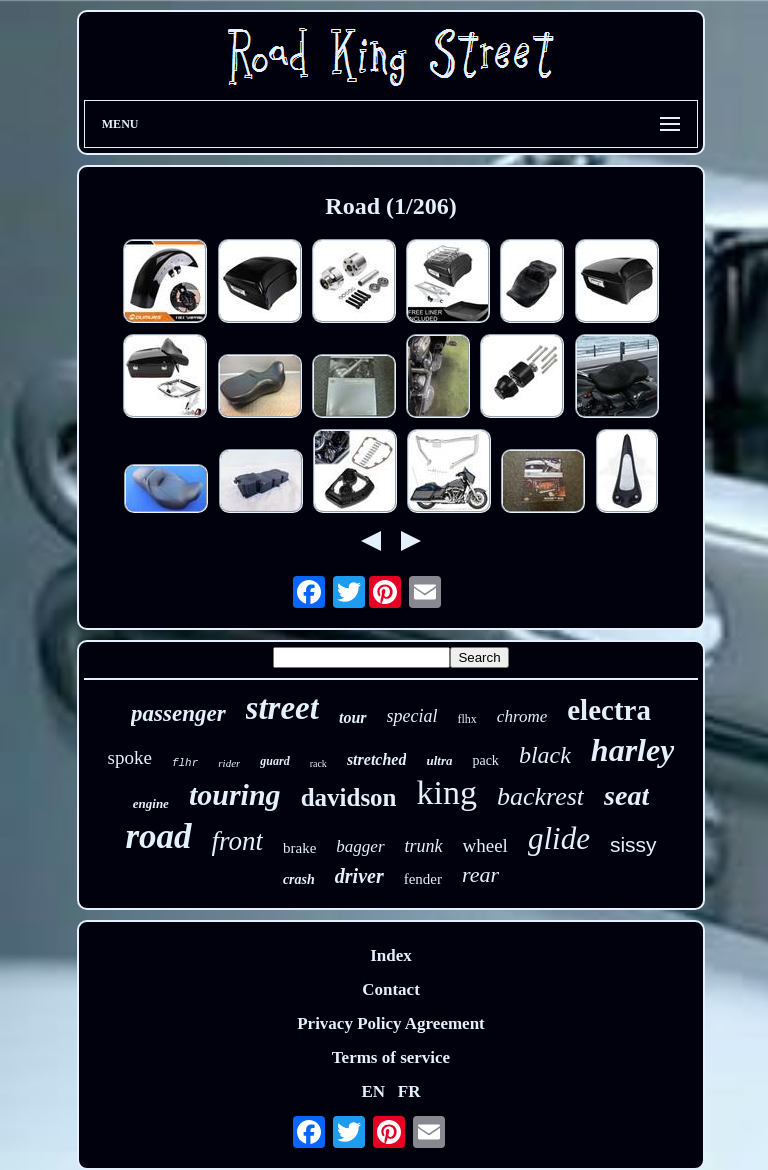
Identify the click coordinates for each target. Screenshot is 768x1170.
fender (423, 879)
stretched (377, 759)
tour (353, 717)
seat (626, 795)
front (238, 841)
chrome (522, 716)
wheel (485, 845)
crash (299, 879)
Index (391, 955)
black (545, 755)
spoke (130, 757)
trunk (424, 846)
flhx (467, 719)
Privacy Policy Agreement (391, 1023)
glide (559, 838)
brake (299, 848)
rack (318, 763)
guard (274, 761)
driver (359, 876)
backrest (540, 796)
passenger (178, 713)
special (412, 716)
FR (409, 1091)
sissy (633, 844)
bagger (360, 846)
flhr (185, 763)
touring (235, 794)
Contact (391, 989)
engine (151, 803)
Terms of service (391, 1057)
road (158, 836)
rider (229, 763)
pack (485, 760)
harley (633, 750)
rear (480, 874)
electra (609, 710)
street (282, 708)
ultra (439, 760)
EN (373, 1091)
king (447, 792)
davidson (349, 797)
